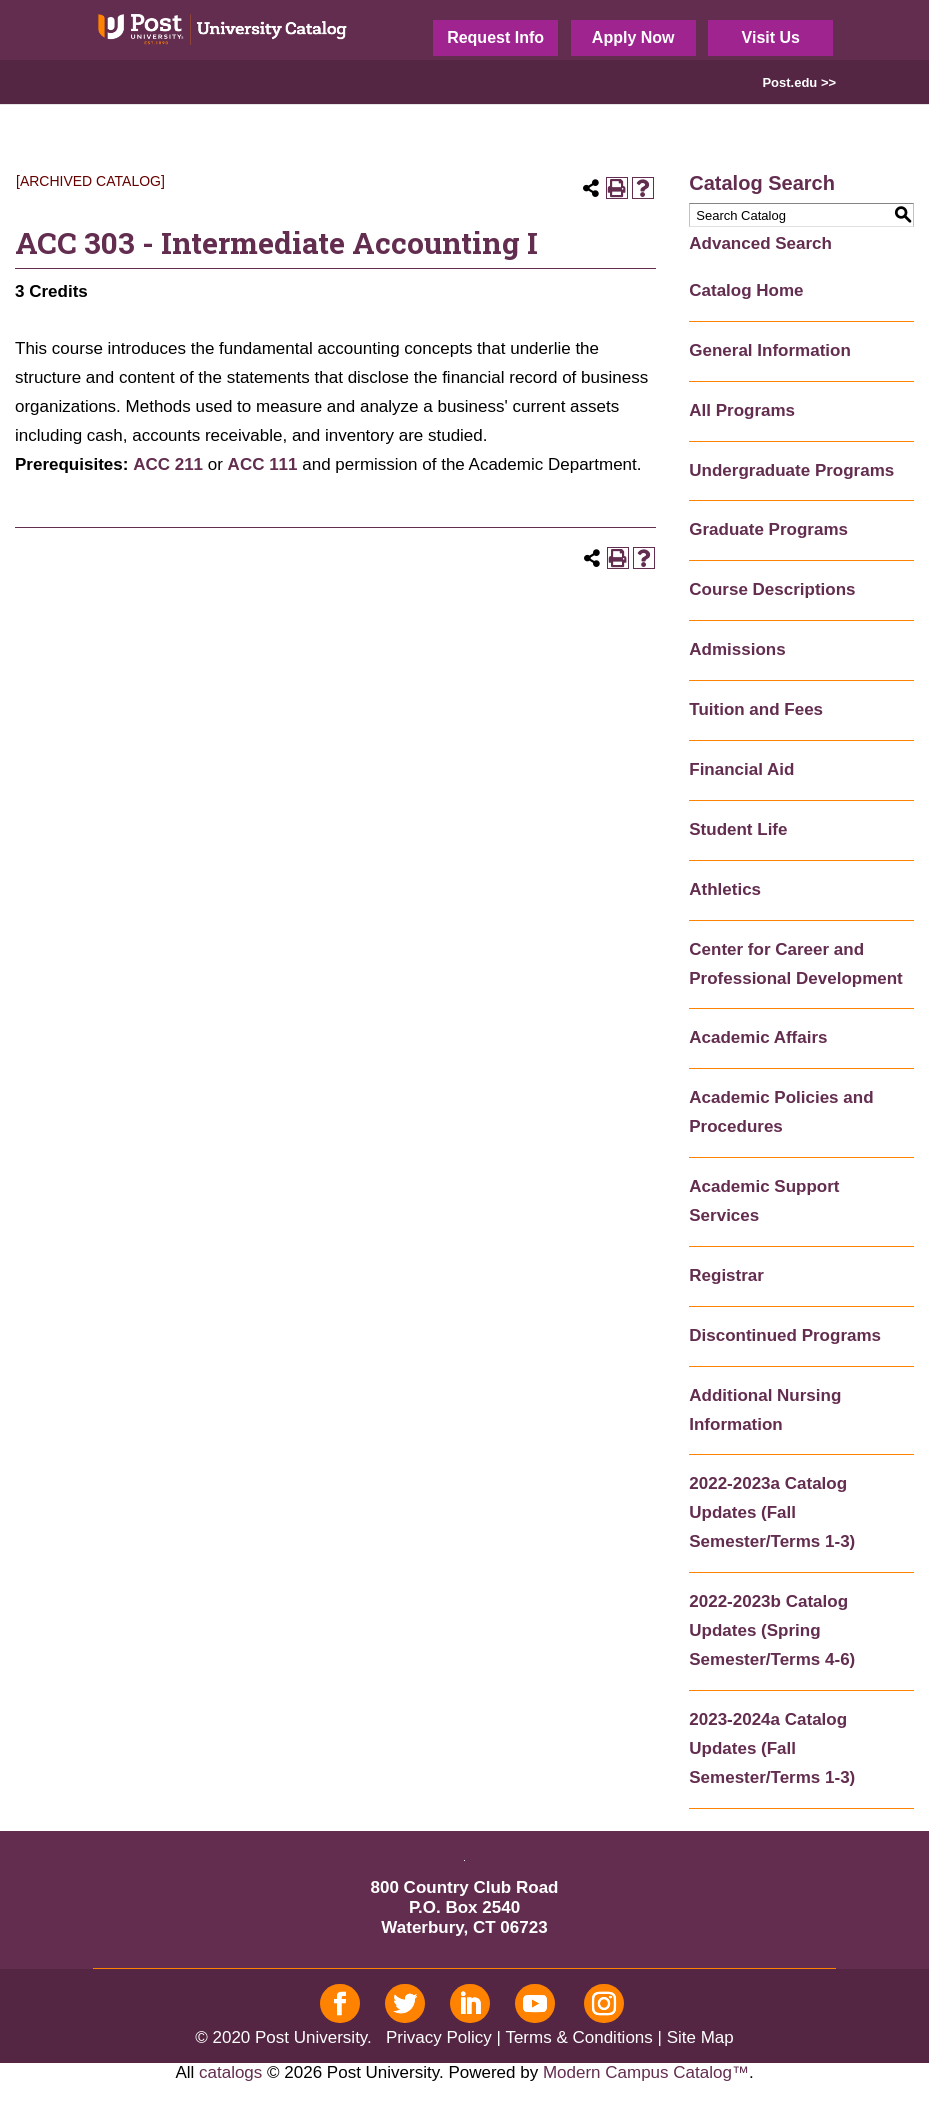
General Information (770, 350)
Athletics (725, 889)
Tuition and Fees (756, 709)
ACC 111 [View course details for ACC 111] (263, 464)
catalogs (230, 2072)
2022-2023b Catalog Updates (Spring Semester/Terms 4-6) (772, 1630)
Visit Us (771, 37)
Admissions (737, 649)
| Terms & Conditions (575, 2037)
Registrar (726, 1275)
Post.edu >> (799, 82)
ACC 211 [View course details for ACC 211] (168, 464)
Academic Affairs (758, 1037)
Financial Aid (741, 769)
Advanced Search (760, 243)
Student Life (738, 829)
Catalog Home (746, 290)
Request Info (495, 37)
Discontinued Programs (785, 1335)
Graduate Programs (768, 529)
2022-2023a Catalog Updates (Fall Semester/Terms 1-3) (772, 1512)
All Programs (742, 410)
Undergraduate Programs (791, 470)
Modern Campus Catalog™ (646, 2072)
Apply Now (633, 37)
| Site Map (696, 2037)
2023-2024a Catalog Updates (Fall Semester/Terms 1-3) (772, 1748)
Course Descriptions (772, 589)
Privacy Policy (439, 2037)
